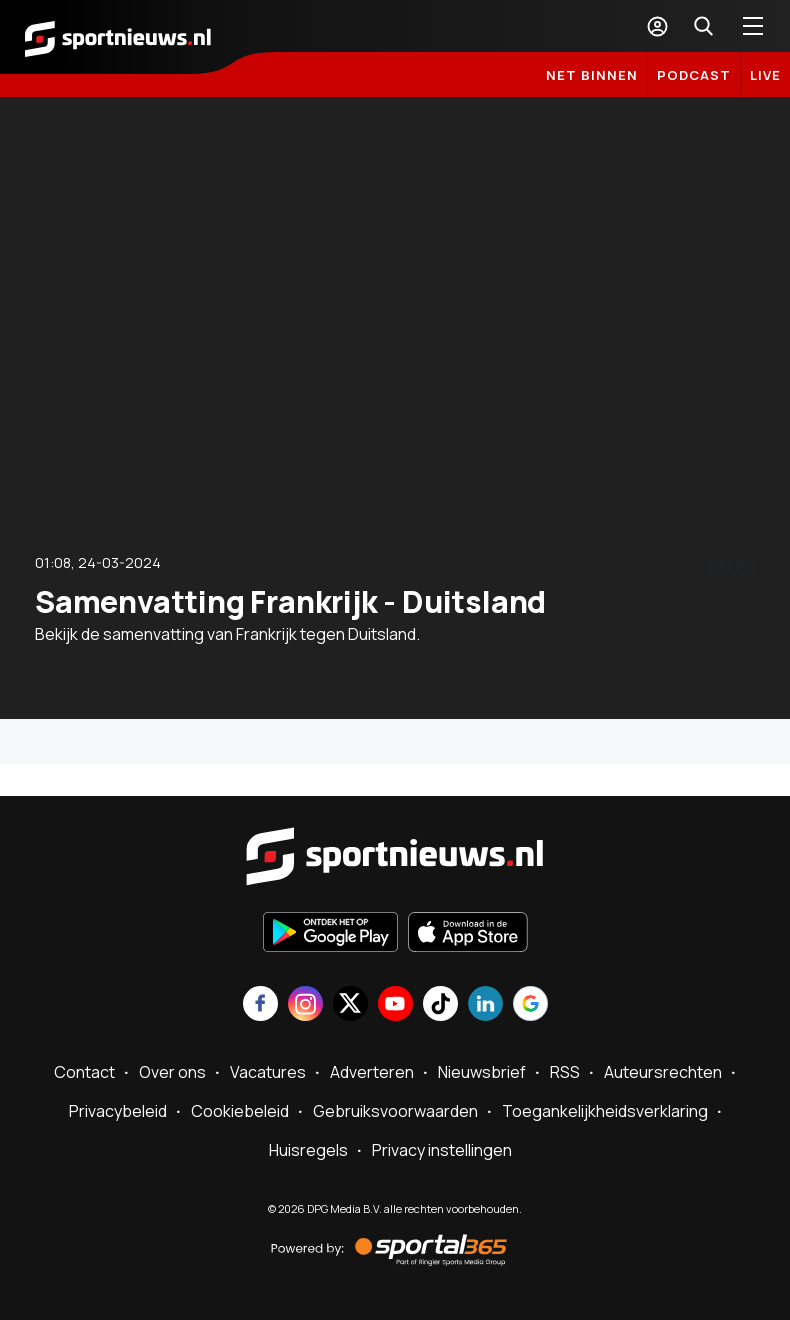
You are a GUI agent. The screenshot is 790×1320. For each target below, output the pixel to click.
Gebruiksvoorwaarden (395, 1111)
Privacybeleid (118, 1111)
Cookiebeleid (240, 1111)
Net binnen (592, 75)
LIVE (765, 75)
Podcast (694, 75)
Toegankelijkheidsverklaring (605, 1111)
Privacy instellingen (442, 1150)
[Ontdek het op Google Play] (330, 934)
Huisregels (308, 1150)
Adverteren (372, 1072)
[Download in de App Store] (468, 934)
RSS (565, 1072)
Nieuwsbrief (482, 1072)
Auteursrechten (663, 1072)
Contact (84, 1072)
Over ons (172, 1072)
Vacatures (268, 1072)
